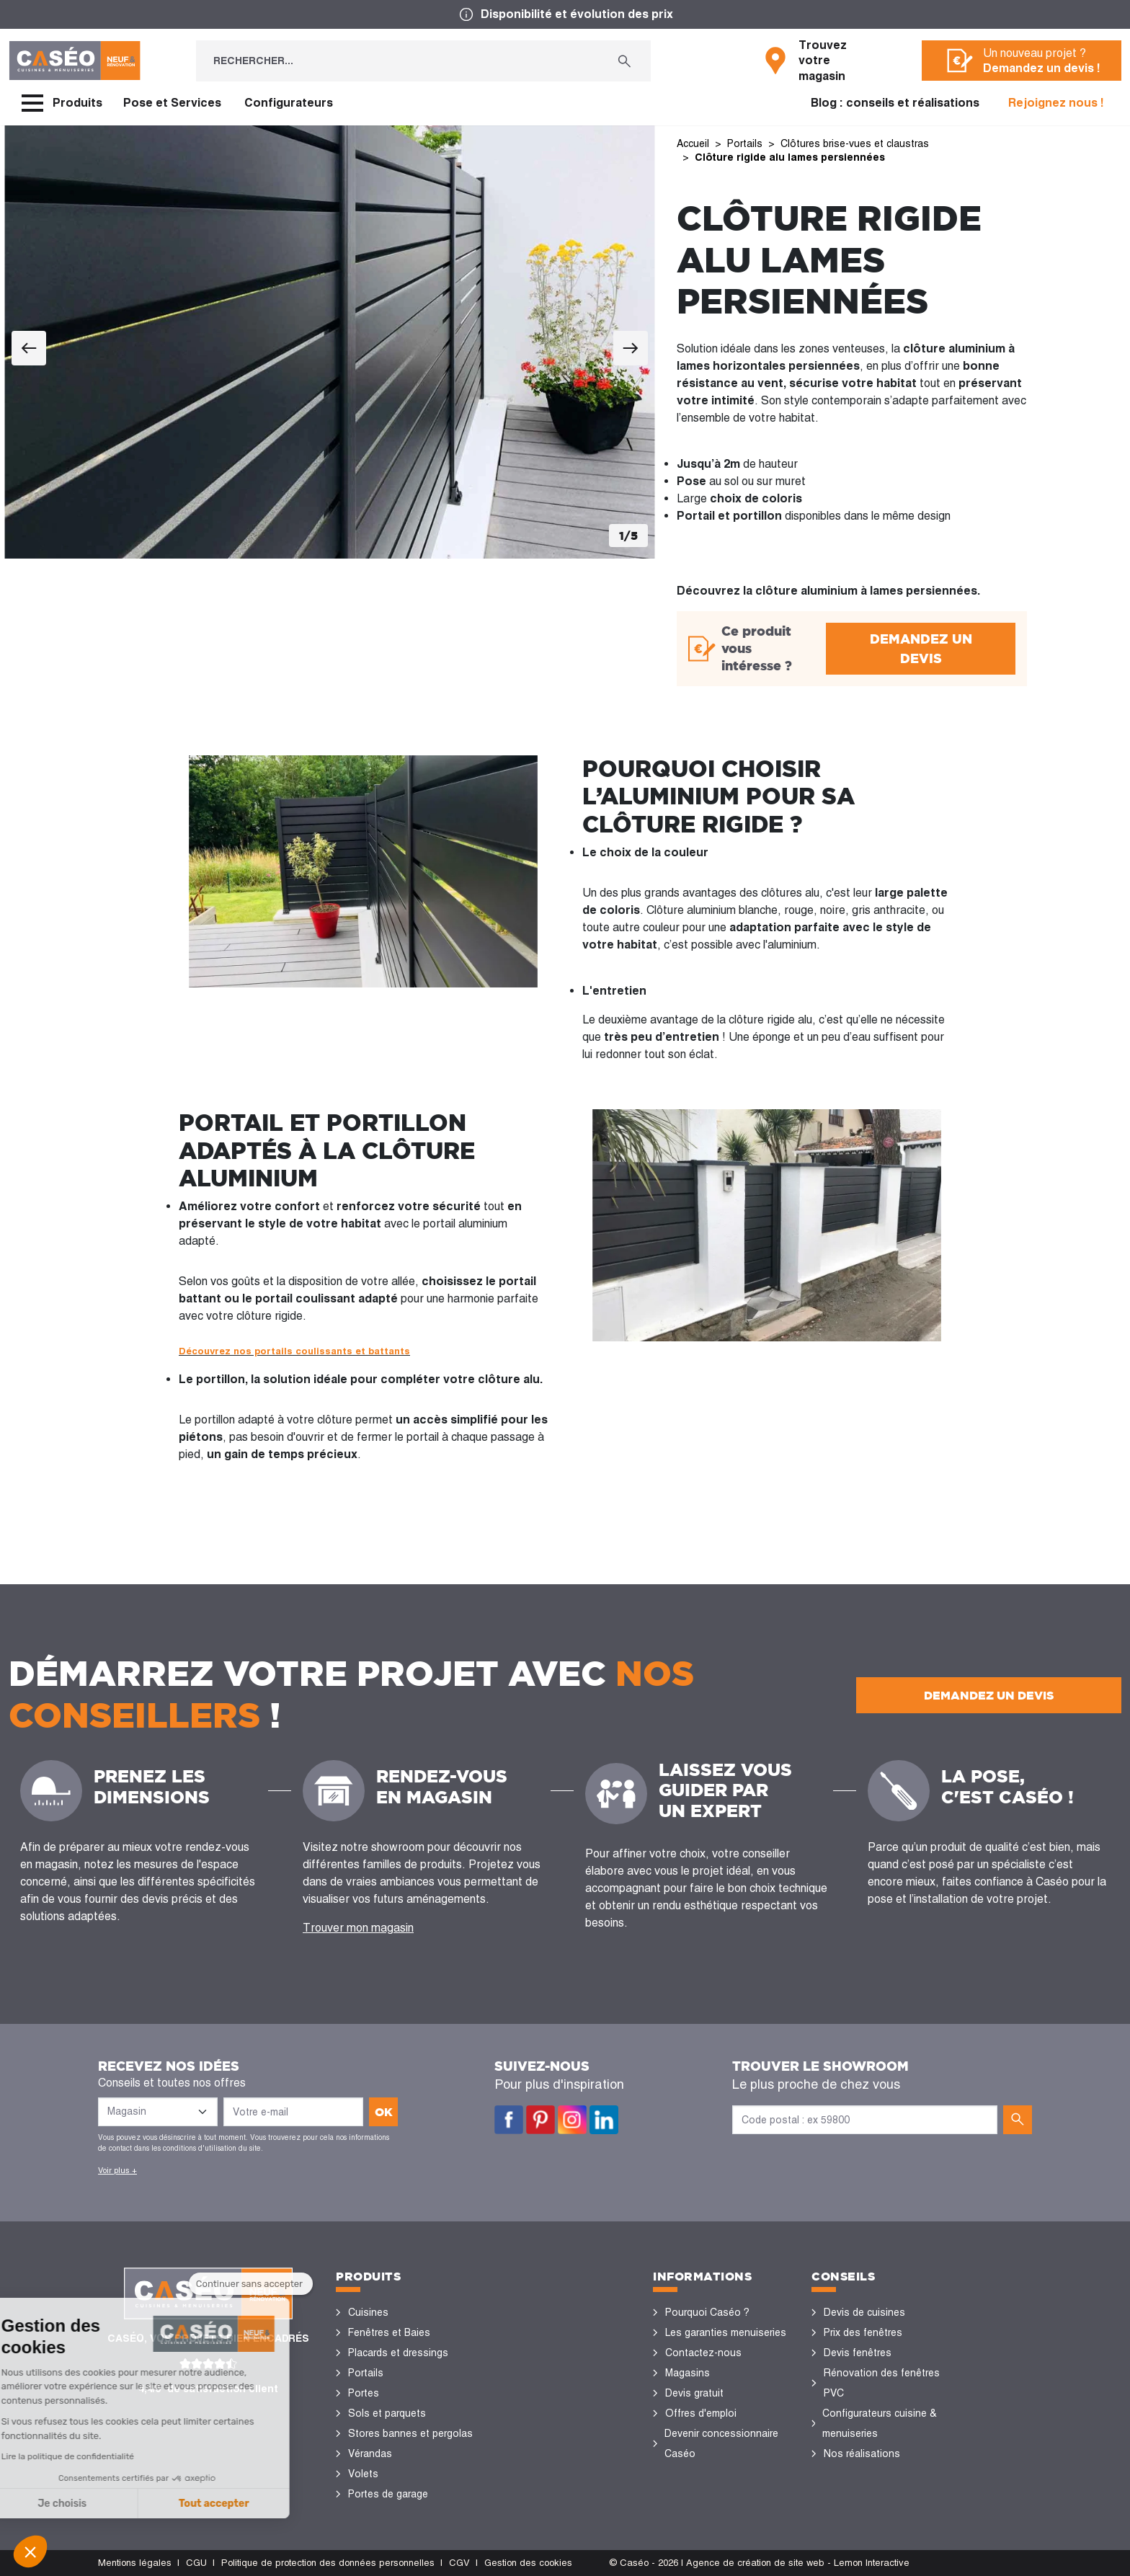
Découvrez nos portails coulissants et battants (294, 1350)
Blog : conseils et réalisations (895, 103)
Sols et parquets (387, 2413)
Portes (363, 2393)
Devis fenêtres (857, 2352)
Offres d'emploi (701, 2413)
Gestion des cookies (528, 2562)
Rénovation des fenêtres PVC (882, 2383)
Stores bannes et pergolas (410, 2433)
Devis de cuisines (864, 2312)
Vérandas (370, 2453)
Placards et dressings (398, 2352)
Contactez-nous (703, 2352)
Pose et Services (172, 103)
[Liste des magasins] (158, 2111)
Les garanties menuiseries (725, 2332)
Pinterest (540, 2119)
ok (384, 2112)
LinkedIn (604, 2119)
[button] (30, 2551)
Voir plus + (117, 2170)
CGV (459, 2562)
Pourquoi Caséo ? (707, 2312)
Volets (363, 2473)
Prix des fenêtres (863, 2332)
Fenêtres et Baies (389, 2332)
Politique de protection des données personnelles (328, 2562)
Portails (365, 2373)
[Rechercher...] (397, 60)
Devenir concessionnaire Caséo (721, 2443)
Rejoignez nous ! (1056, 103)
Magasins (687, 2373)
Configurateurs (288, 103)
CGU (196, 2562)
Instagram (572, 2119)
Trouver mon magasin (358, 1928)
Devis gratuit (694, 2393)
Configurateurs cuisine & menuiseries (879, 2423)
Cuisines (368, 2312)
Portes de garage (388, 2494)
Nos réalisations (862, 2453)
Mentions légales (135, 2562)
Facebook (508, 2119)
